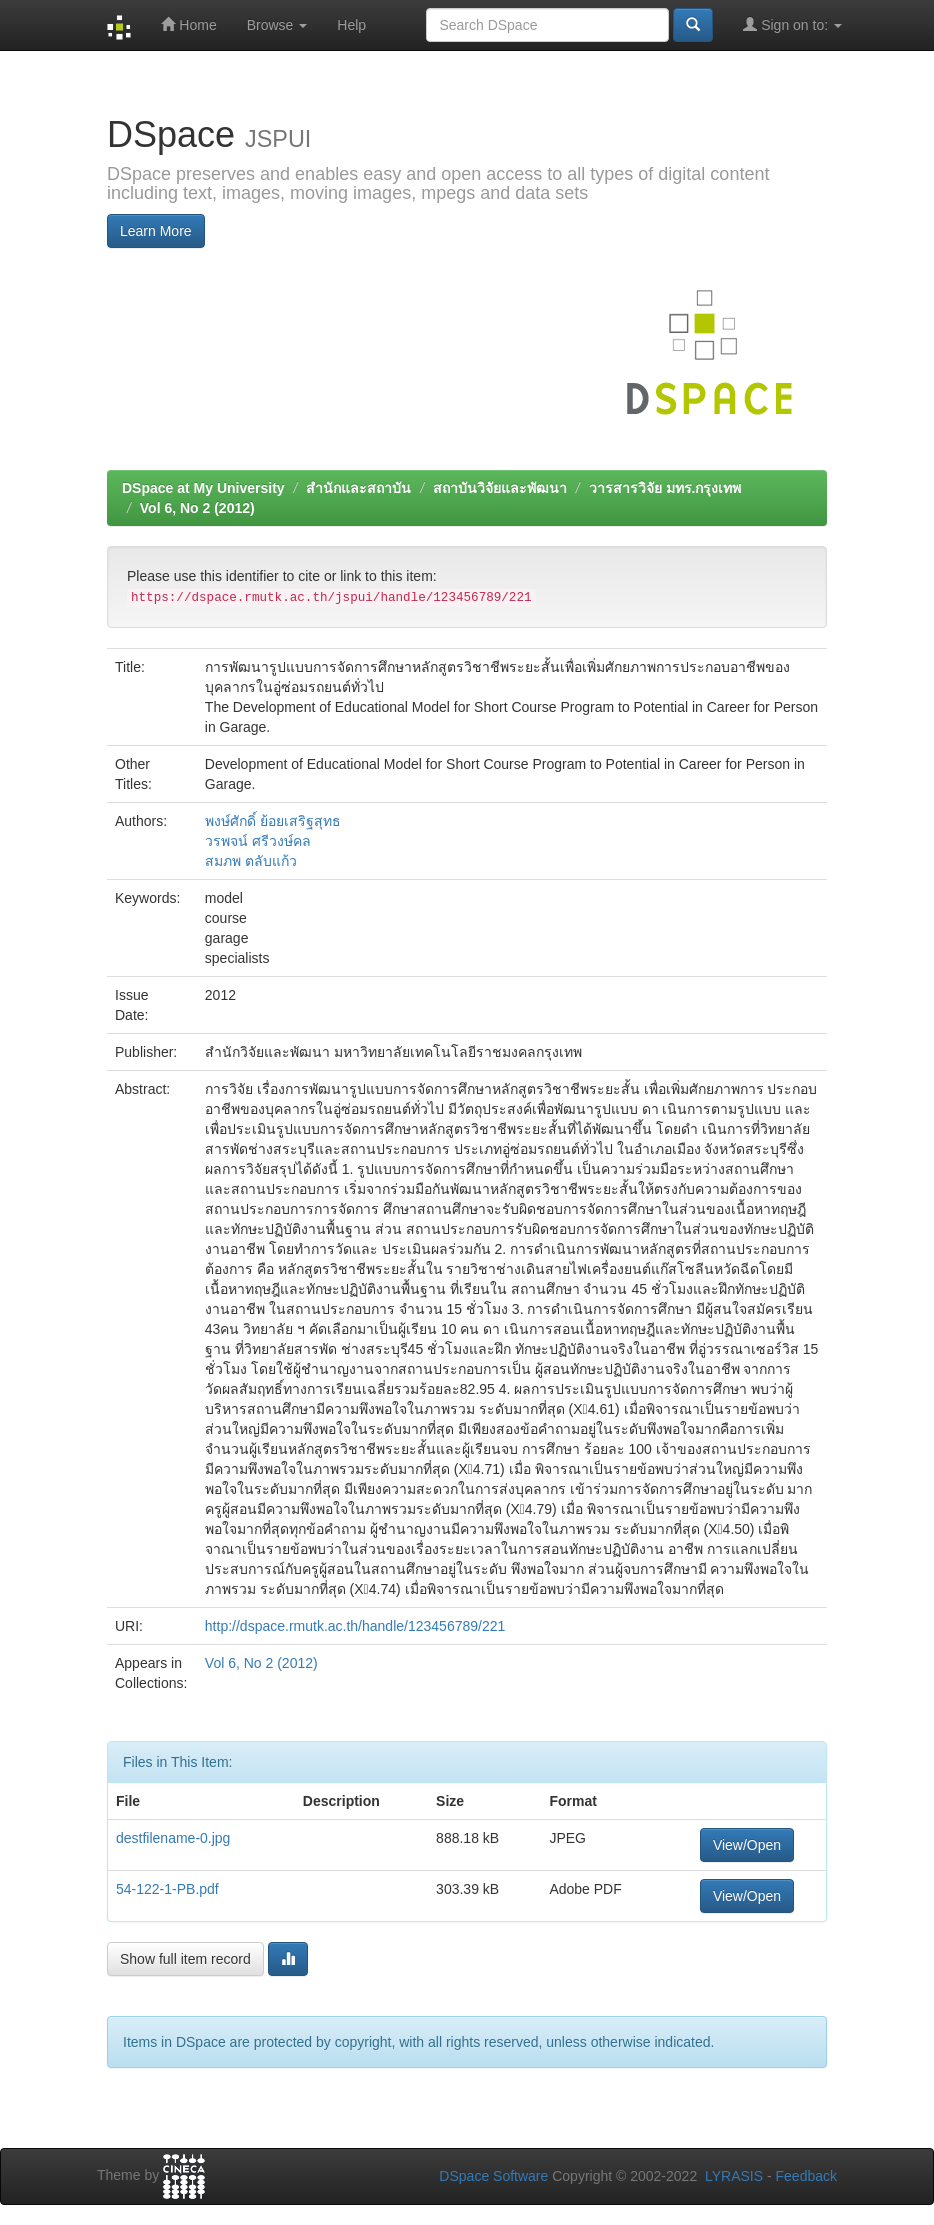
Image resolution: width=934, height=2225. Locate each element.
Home (188, 24)
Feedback (806, 2176)
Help (351, 25)
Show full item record (185, 1959)
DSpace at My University (203, 488)
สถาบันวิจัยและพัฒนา (500, 488)
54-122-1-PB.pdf (167, 1889)
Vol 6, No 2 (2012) (197, 508)
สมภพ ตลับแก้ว (251, 861)
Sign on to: (792, 24)
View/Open (747, 1845)
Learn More (156, 231)
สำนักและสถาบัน (358, 488)
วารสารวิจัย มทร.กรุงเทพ (665, 488)
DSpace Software (493, 2176)
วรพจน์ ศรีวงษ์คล (258, 841)
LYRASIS (734, 2176)
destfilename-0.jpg (173, 1838)
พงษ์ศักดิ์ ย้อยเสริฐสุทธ (273, 821)
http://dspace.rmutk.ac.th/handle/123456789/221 (355, 1626)
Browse (277, 25)
